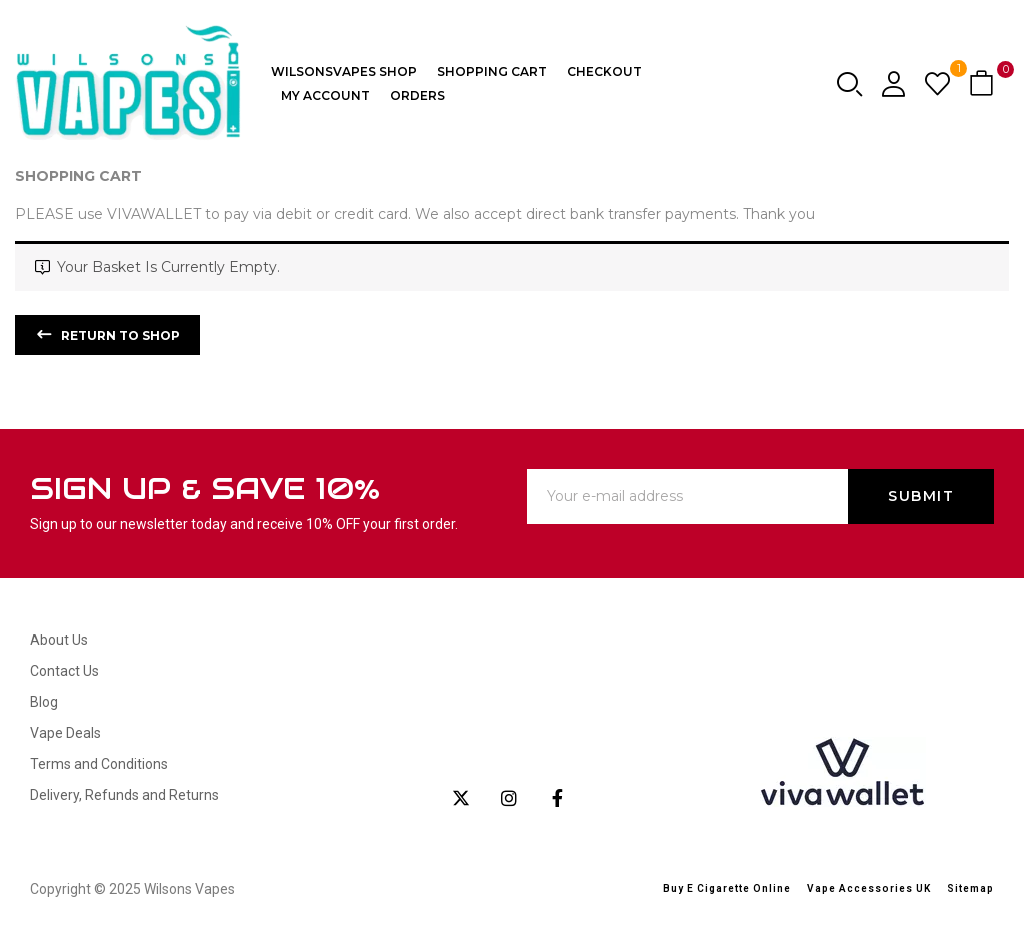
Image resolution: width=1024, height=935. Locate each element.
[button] (984, 84)
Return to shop (119, 335)
